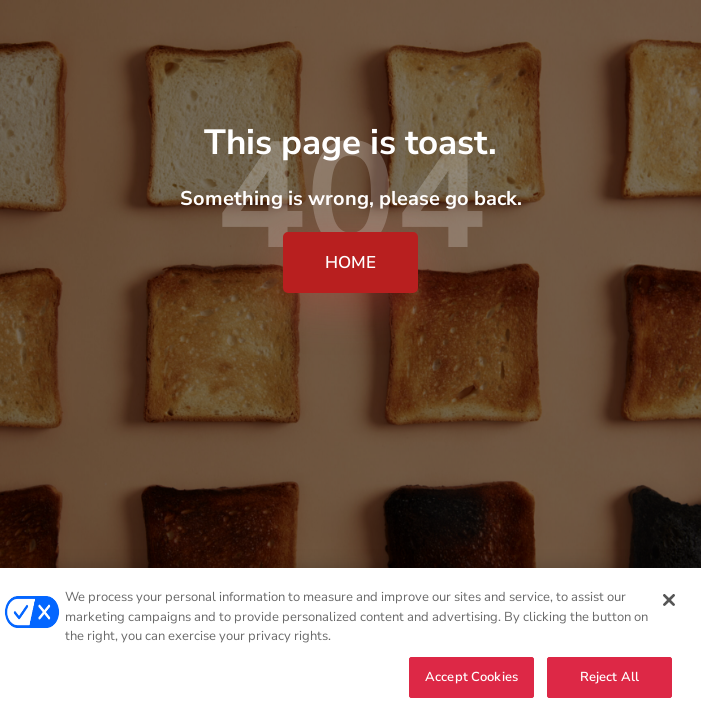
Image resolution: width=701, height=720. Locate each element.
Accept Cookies (471, 678)
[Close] (669, 601)
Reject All (609, 678)
